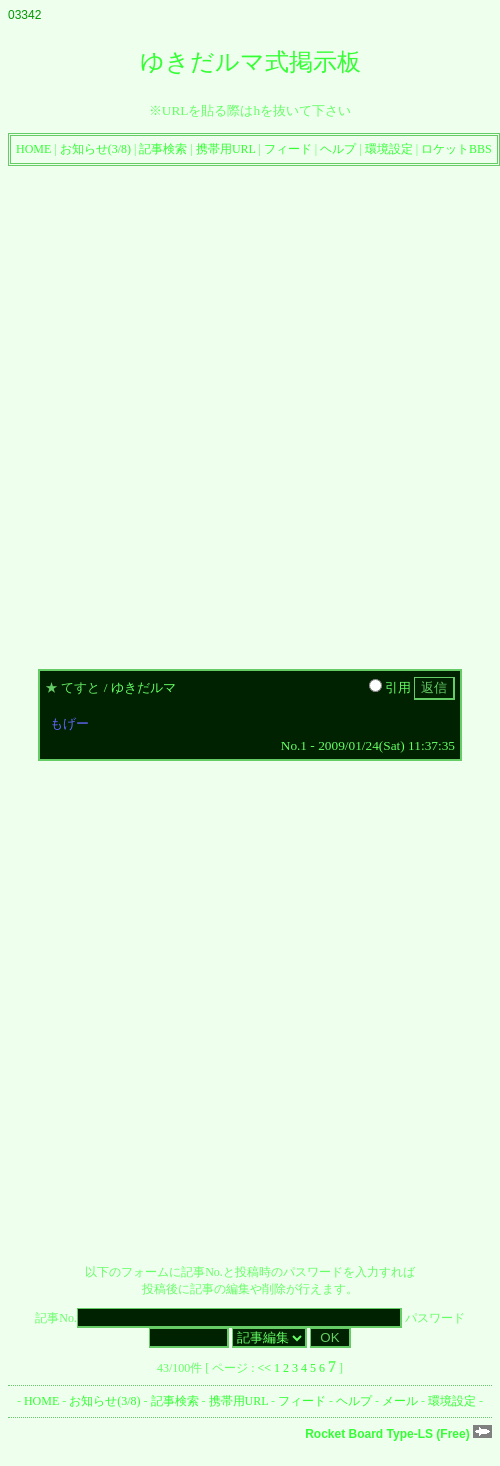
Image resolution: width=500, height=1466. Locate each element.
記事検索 (163, 149)
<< (265, 1368)
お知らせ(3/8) (95, 149)
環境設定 (389, 149)
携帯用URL (226, 149)
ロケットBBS (456, 149)
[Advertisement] (226, 412)
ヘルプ (338, 149)
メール (400, 1401)
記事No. (218, 1318)
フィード (288, 149)
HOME (33, 149)
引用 (390, 687)
